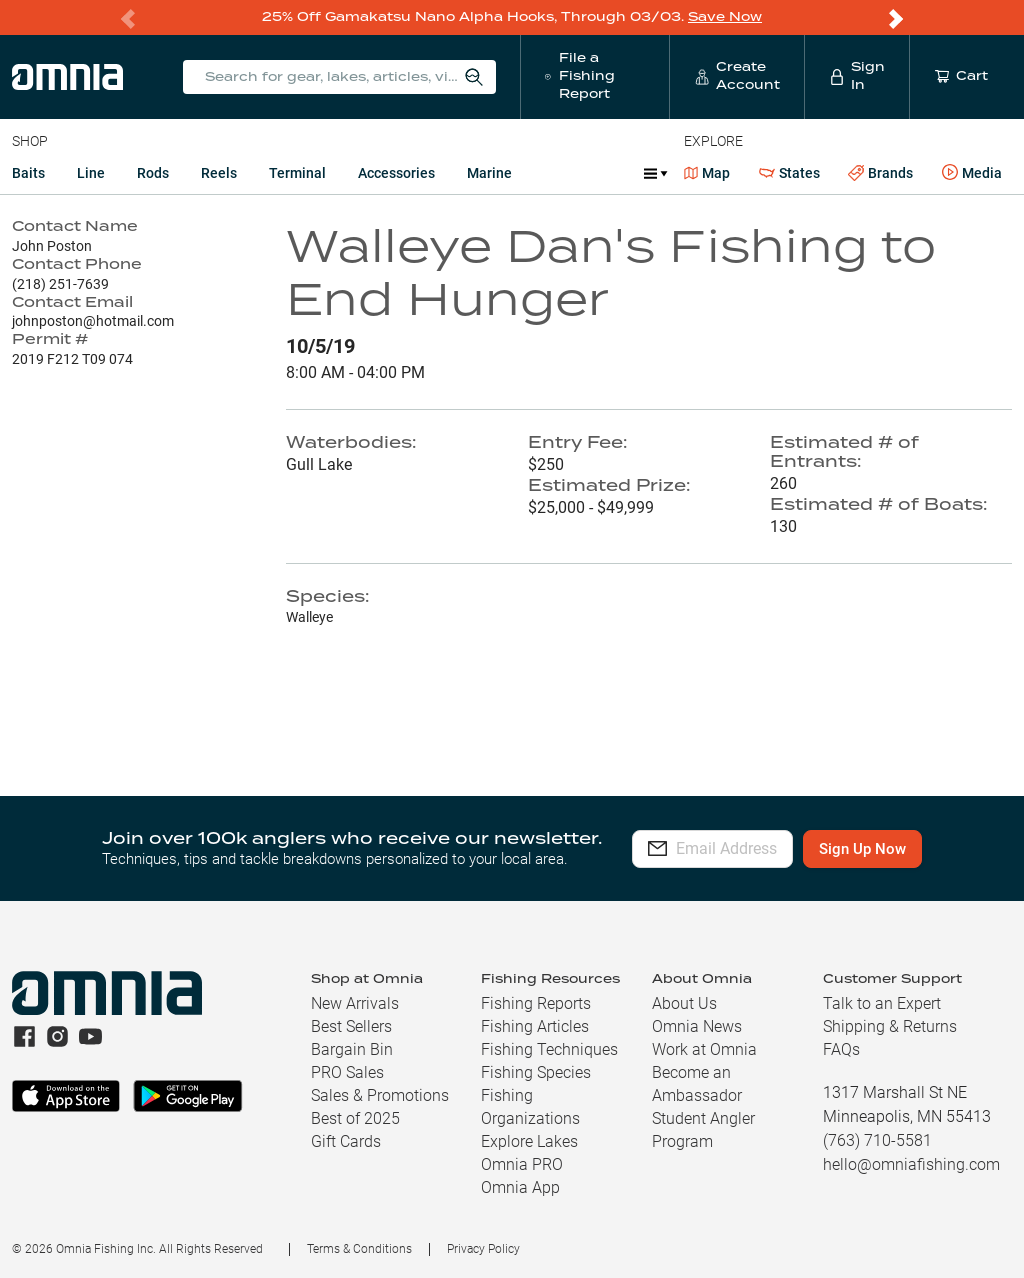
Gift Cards (346, 1140)
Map (707, 172)
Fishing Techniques (549, 1048)
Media (972, 172)
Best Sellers (351, 1025)
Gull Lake (319, 463)
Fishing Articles (535, 1025)
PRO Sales (347, 1071)
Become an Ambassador (697, 1083)
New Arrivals (355, 1002)
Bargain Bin (352, 1048)
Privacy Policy (483, 1248)
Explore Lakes (529, 1140)
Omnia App (520, 1186)
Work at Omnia (704, 1048)
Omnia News (697, 1025)
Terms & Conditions (359, 1248)
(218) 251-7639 (60, 283)
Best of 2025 (355, 1117)
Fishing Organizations (530, 1106)
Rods (153, 172)
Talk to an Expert (882, 1002)
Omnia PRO (522, 1163)
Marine (489, 172)
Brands (880, 172)
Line (91, 172)
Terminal (297, 172)
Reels (219, 172)
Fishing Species (536, 1071)
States (789, 172)
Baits (28, 172)
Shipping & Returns (890, 1025)
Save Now (725, 16)
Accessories (396, 172)
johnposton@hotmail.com (93, 320)
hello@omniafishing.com (911, 1163)
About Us (684, 1002)
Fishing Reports (536, 1002)
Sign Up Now (907, 848)
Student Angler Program (703, 1129)
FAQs (841, 1048)
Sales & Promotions (380, 1094)
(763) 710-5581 (877, 1139)
